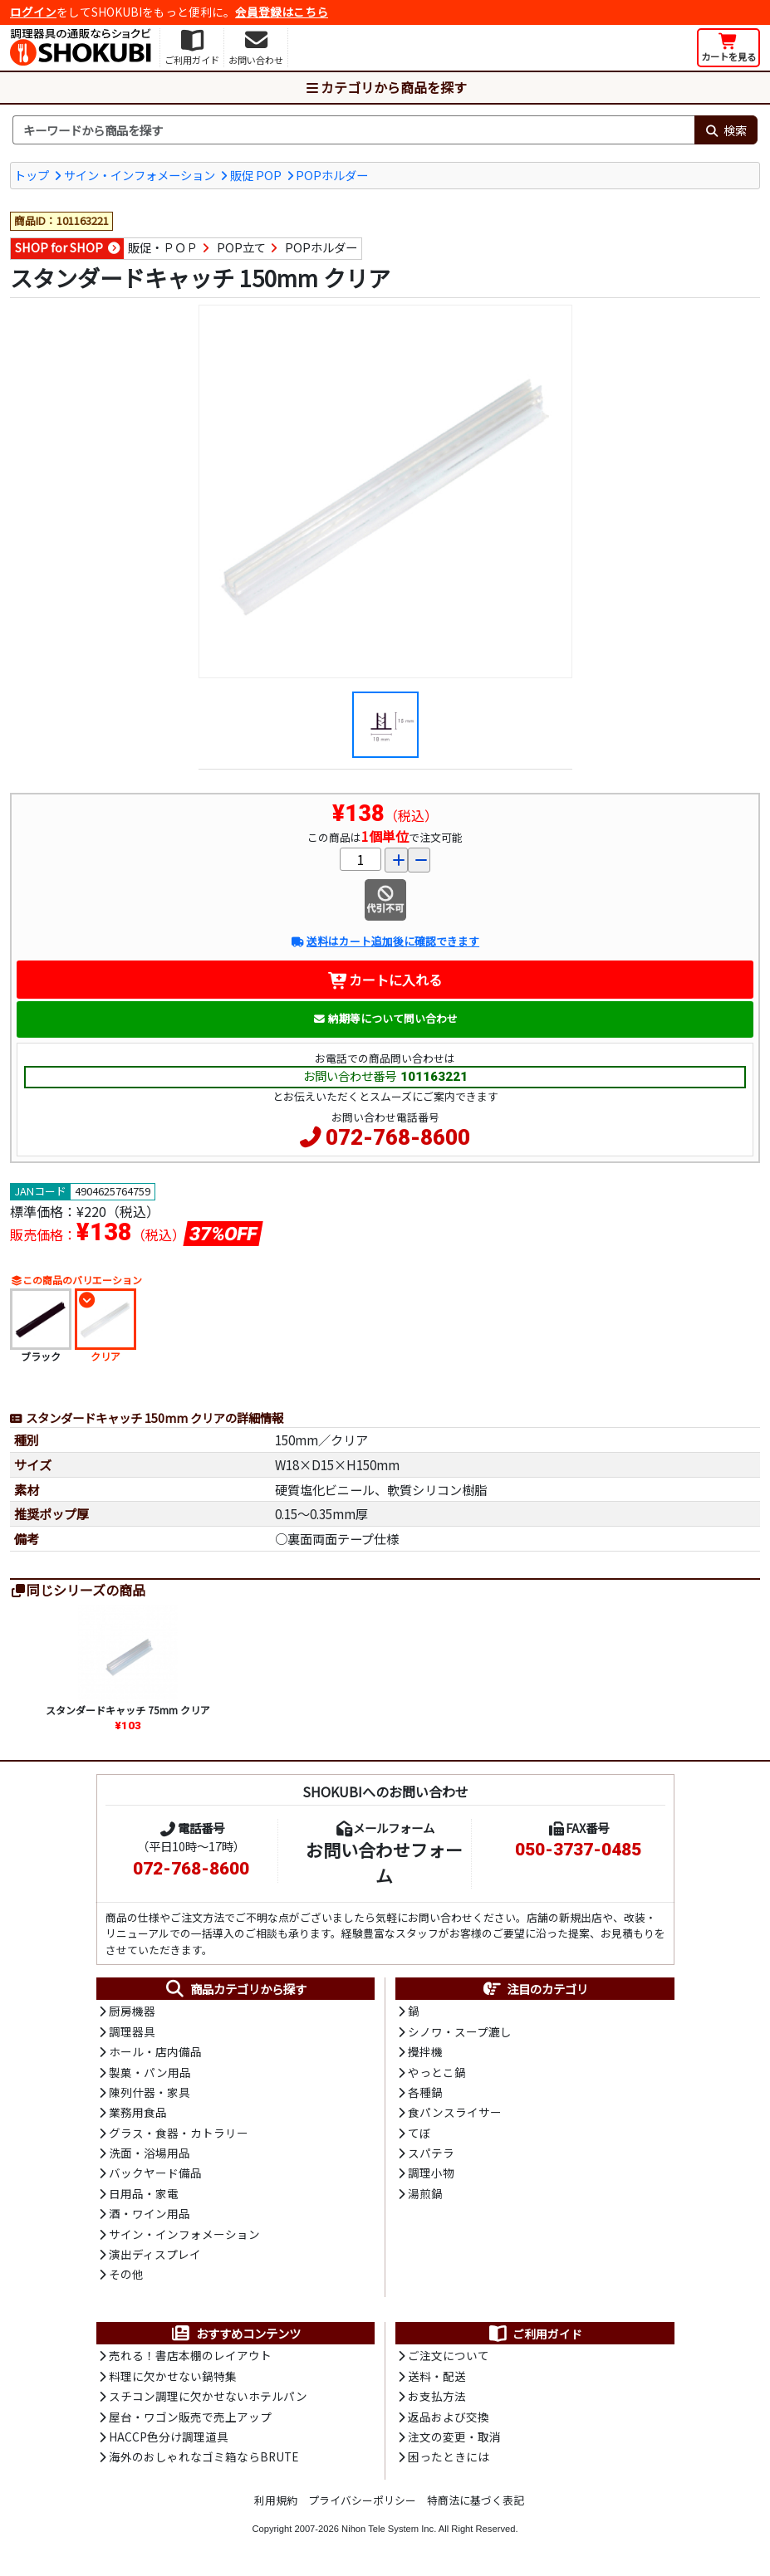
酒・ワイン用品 (149, 2213)
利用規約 (275, 2500)
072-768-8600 (398, 1137)
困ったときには (448, 2456)
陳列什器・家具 (149, 2092)
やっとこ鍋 (437, 2072)
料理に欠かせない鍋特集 (173, 2376)
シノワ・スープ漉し (460, 2031)
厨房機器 (132, 2010)
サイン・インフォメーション (139, 174)
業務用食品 (138, 2112)
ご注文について (448, 2355)
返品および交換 (448, 2416)
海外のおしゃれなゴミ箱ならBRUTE (203, 2456)
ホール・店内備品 (155, 2051)
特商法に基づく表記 (475, 2500)
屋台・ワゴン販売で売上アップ (190, 2416)
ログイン (33, 11)
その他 (126, 2274)
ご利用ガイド (534, 2333)
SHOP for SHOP (59, 247)
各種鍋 (425, 2092)
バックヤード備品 (155, 2172)
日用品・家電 (144, 2193)
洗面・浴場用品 (149, 2152)
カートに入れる (385, 980)
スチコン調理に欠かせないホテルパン (208, 2396)
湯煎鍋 (425, 2193)
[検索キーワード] (353, 130)
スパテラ (431, 2152)
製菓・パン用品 (150, 2072)
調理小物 (431, 2172)
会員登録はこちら (281, 11)
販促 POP (256, 174)
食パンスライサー (455, 2112)
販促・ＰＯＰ (163, 247)
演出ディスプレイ (155, 2254)
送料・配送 (437, 2376)
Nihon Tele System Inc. (388, 2529)
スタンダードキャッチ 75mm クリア (128, 1710)
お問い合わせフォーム (384, 1862)
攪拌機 (425, 2051)
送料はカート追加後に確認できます (385, 941)
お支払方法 (437, 2396)
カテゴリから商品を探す (385, 87)
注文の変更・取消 (454, 2436)
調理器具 (132, 2031)
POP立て (241, 247)
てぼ (419, 2132)
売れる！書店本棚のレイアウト (190, 2355)
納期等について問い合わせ (385, 1018)
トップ (31, 174)
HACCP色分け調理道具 (168, 2436)
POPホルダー (332, 174)
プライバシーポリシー (362, 2500)
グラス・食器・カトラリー (178, 2132)
